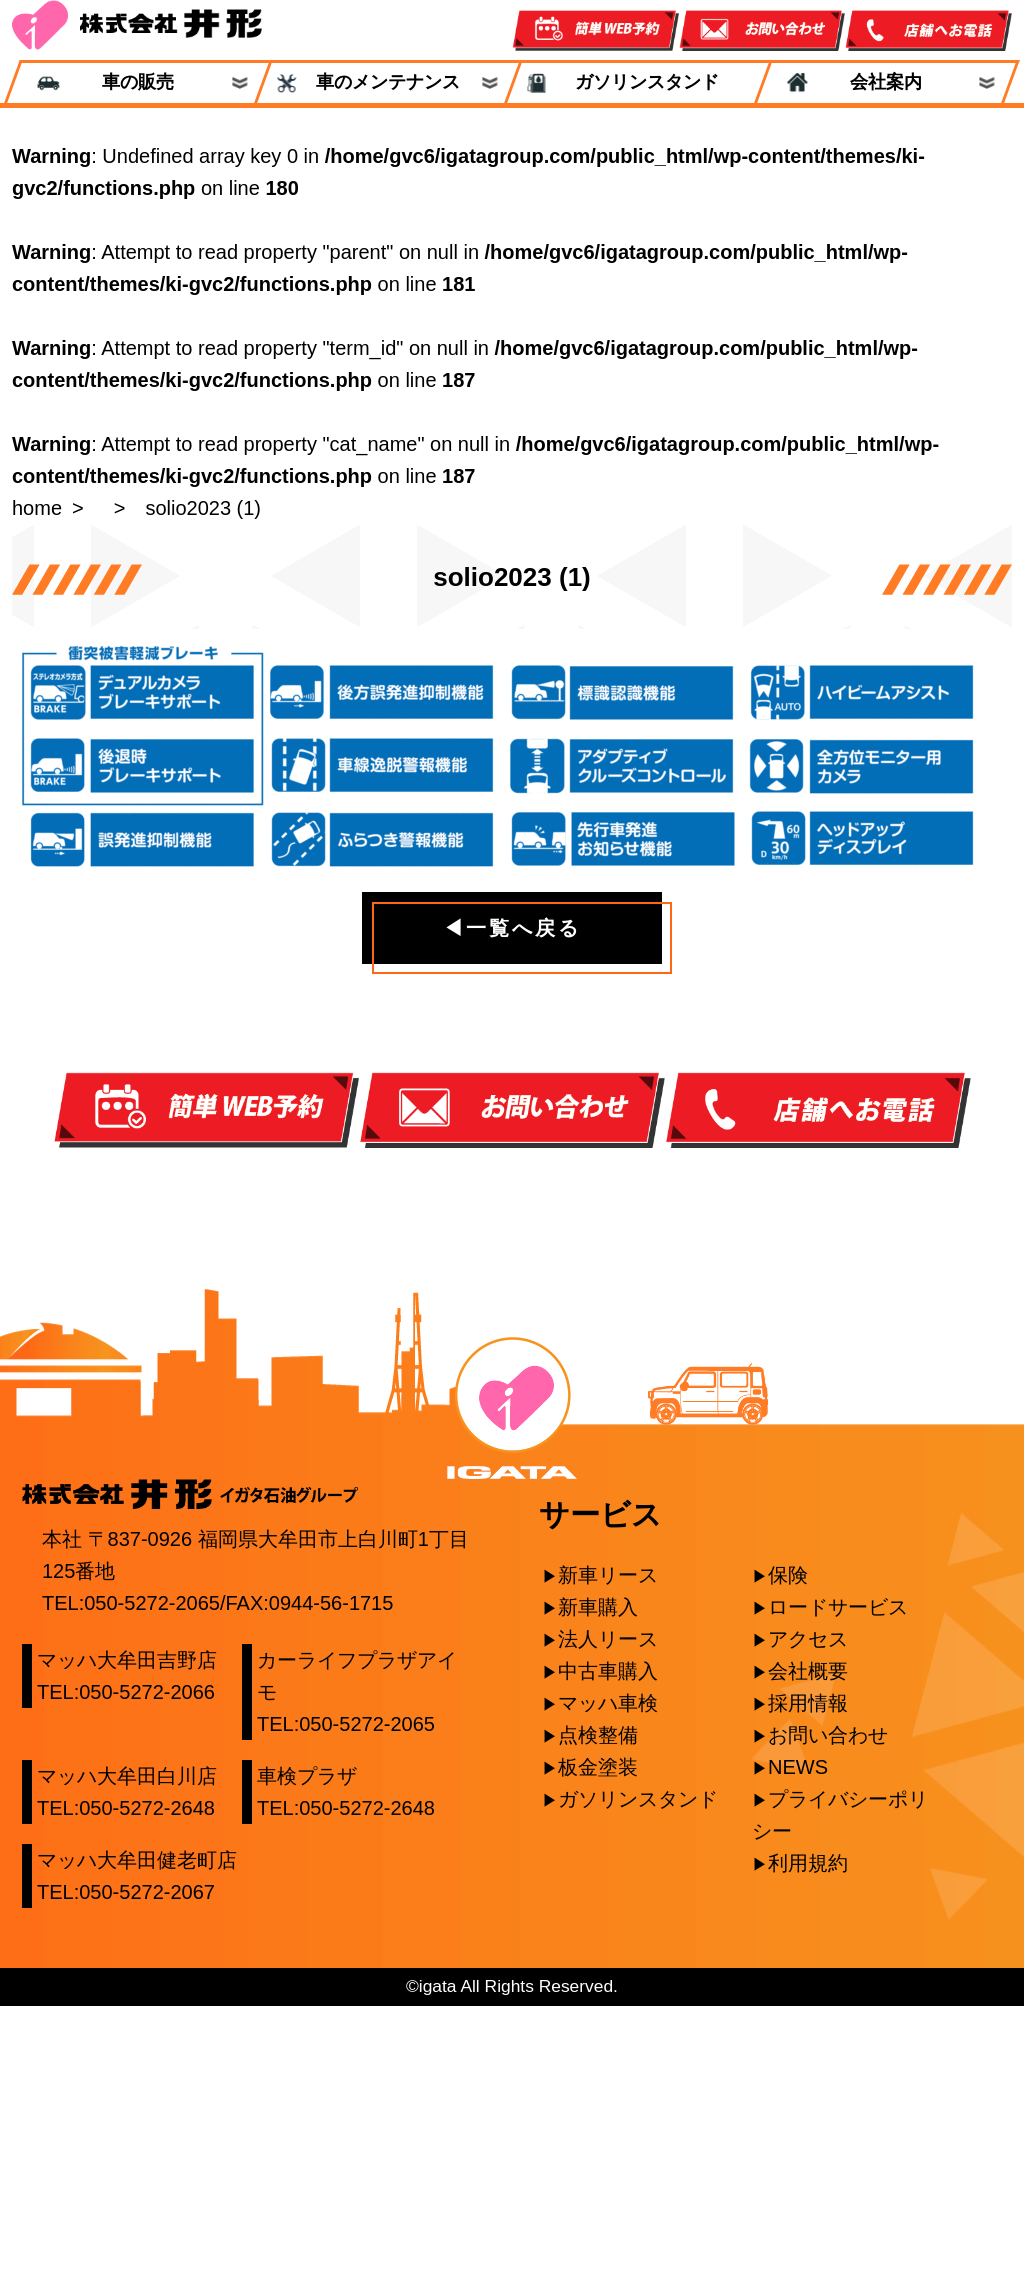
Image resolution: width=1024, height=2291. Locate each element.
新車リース (608, 1861)
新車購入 (598, 1893)
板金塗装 (598, 2053)
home (37, 508)
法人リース (608, 1925)
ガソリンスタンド (638, 82)
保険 (788, 1861)
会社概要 (808, 1957)
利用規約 (808, 2149)
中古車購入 (608, 1957)
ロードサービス (838, 1893)
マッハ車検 (608, 1989)
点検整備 (598, 2021)
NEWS (798, 2053)
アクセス (808, 1925)
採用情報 (808, 1989)
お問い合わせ (828, 2021)
